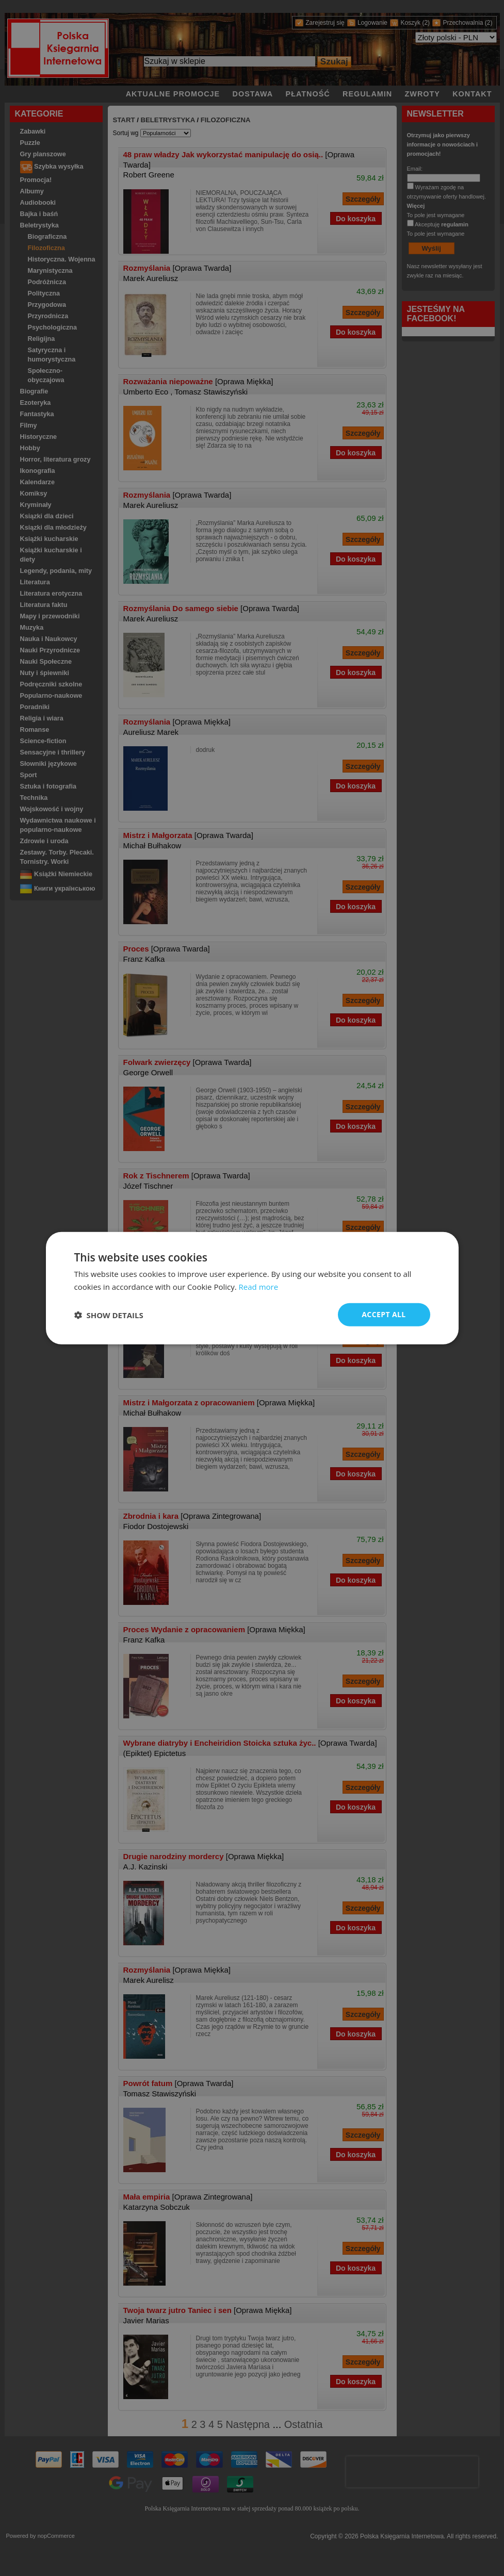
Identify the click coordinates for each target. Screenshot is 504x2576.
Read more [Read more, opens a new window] (259, 1286)
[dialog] (252, 1288)
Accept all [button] (383, 1314)
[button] (108, 1314)
